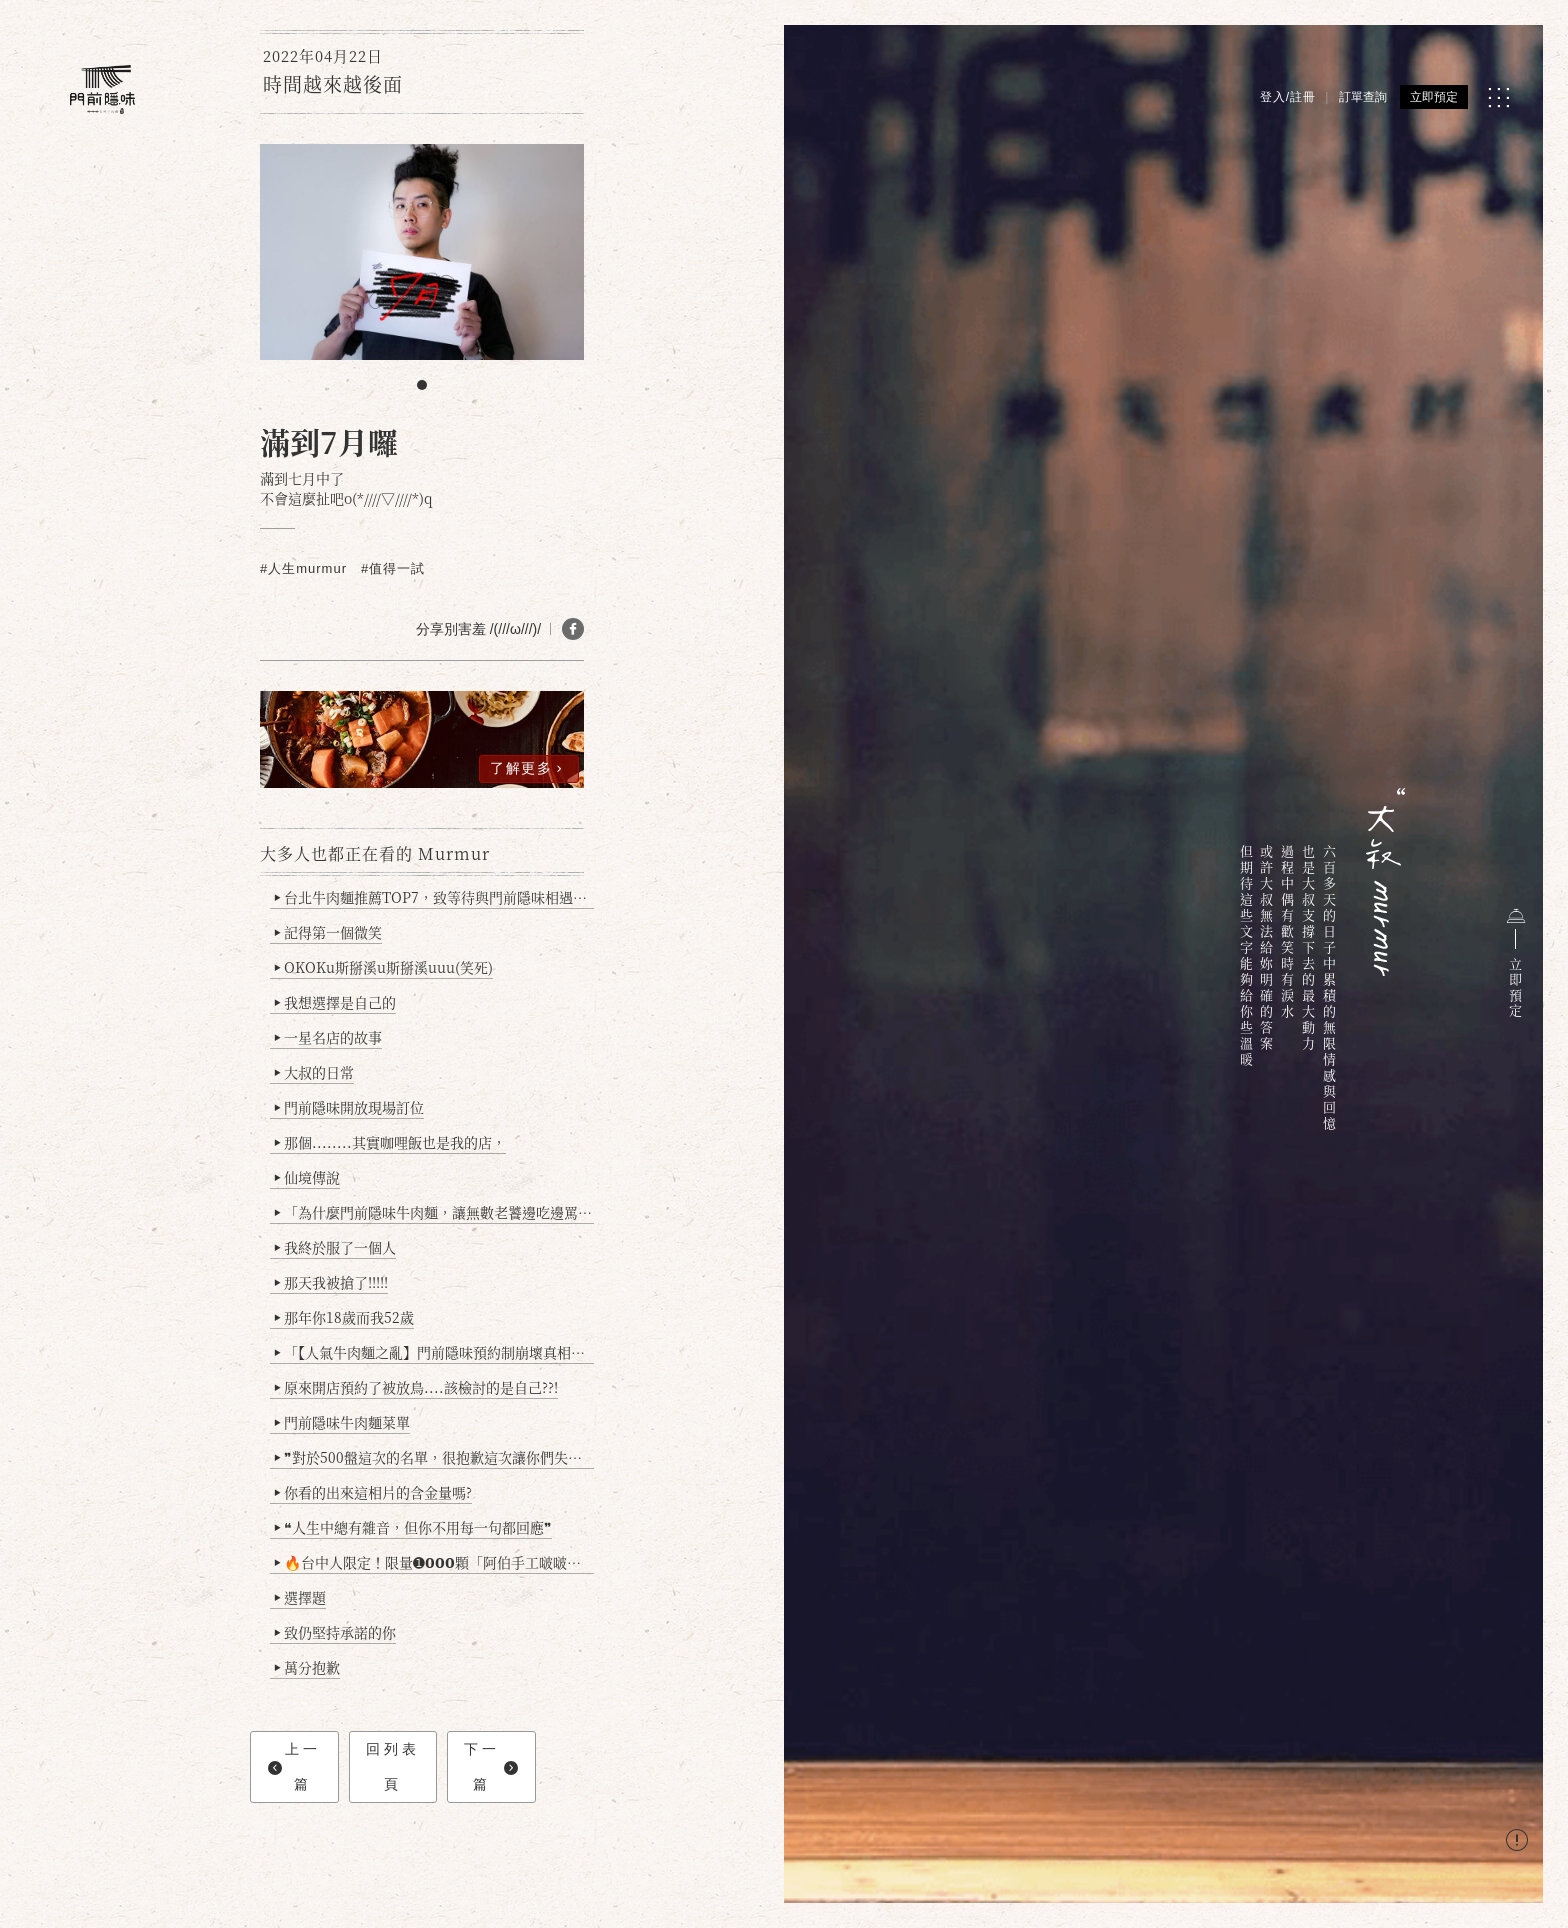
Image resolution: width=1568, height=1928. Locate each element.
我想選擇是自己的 (335, 1002)
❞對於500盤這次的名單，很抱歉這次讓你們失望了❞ (434, 1457)
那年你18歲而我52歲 (344, 1317)
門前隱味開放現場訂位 (349, 1107)
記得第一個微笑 (328, 932)
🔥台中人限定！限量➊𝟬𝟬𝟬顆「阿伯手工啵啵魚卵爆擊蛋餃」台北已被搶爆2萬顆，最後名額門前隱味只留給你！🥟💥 (434, 1562)
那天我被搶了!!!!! (331, 1282)
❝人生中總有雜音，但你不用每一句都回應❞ (413, 1527)
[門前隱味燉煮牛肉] (102, 89)
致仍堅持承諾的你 (335, 1632)
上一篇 (294, 1766)
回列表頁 (393, 1766)
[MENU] (1498, 97)
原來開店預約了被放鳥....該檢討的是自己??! (416, 1387)
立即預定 (1434, 97)
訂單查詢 (1363, 97)
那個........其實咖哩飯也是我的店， (390, 1142)
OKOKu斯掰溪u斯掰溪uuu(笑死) (384, 967)
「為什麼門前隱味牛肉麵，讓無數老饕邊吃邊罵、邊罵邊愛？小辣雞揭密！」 (434, 1212)
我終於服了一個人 (335, 1247)
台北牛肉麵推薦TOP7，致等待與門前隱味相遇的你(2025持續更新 (434, 897)
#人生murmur (303, 568)
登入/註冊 (1288, 97)
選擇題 (300, 1597)
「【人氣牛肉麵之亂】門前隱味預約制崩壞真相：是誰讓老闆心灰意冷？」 (434, 1352)
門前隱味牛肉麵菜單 (342, 1422)
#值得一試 (393, 568)
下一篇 (490, 1766)
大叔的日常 (314, 1072)
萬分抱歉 (307, 1667)
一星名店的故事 (328, 1037)
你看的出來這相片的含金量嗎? (373, 1492)
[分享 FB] (573, 629)
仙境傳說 (307, 1177)
